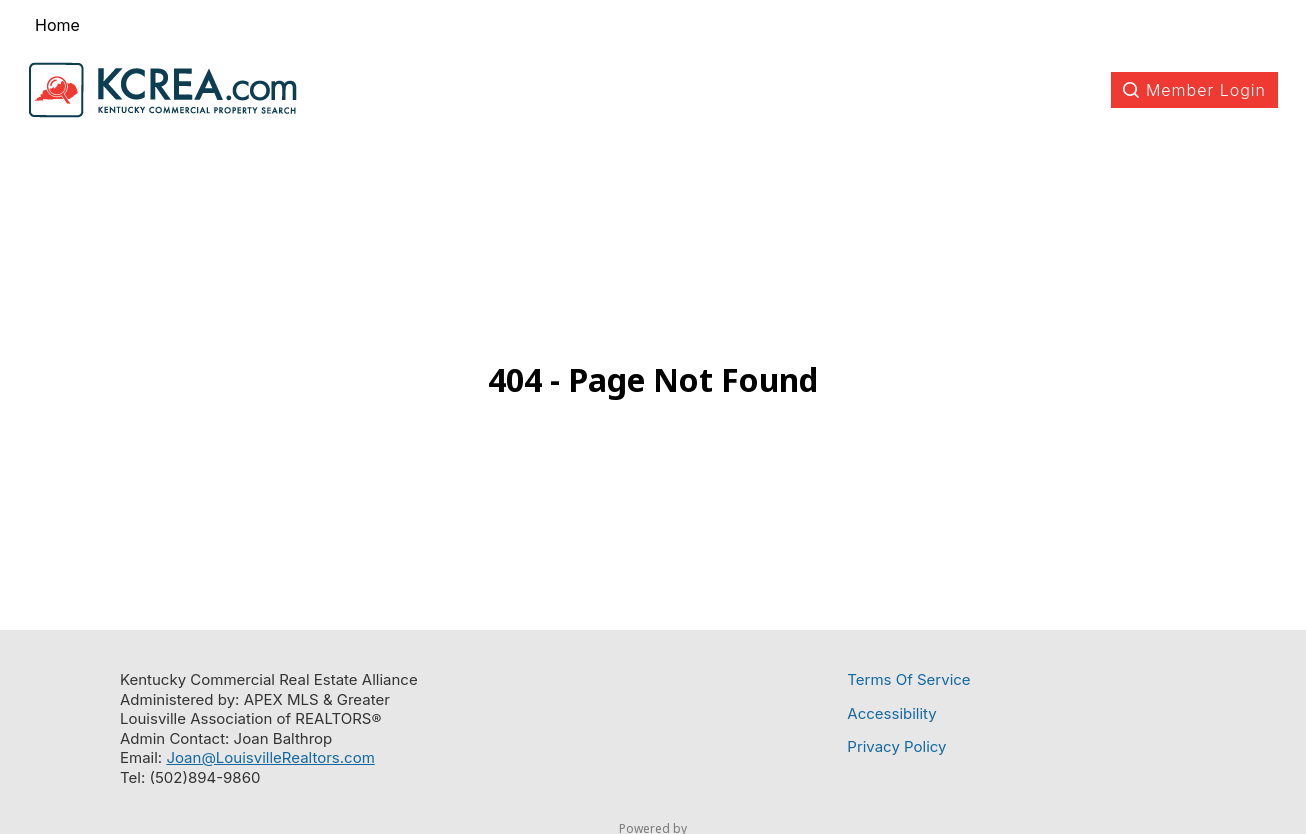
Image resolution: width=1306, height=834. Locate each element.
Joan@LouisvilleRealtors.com (270, 757)
